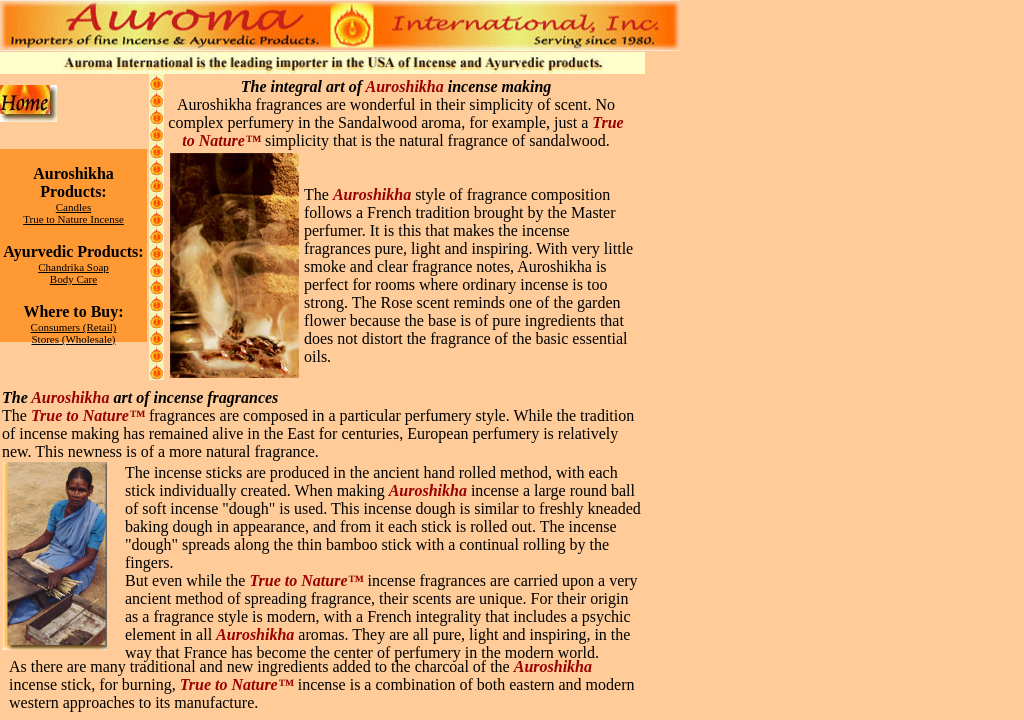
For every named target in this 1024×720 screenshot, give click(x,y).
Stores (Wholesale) (74, 339)
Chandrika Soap (73, 267)
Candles (73, 207)
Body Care (73, 279)
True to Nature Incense (73, 219)
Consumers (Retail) (74, 327)
